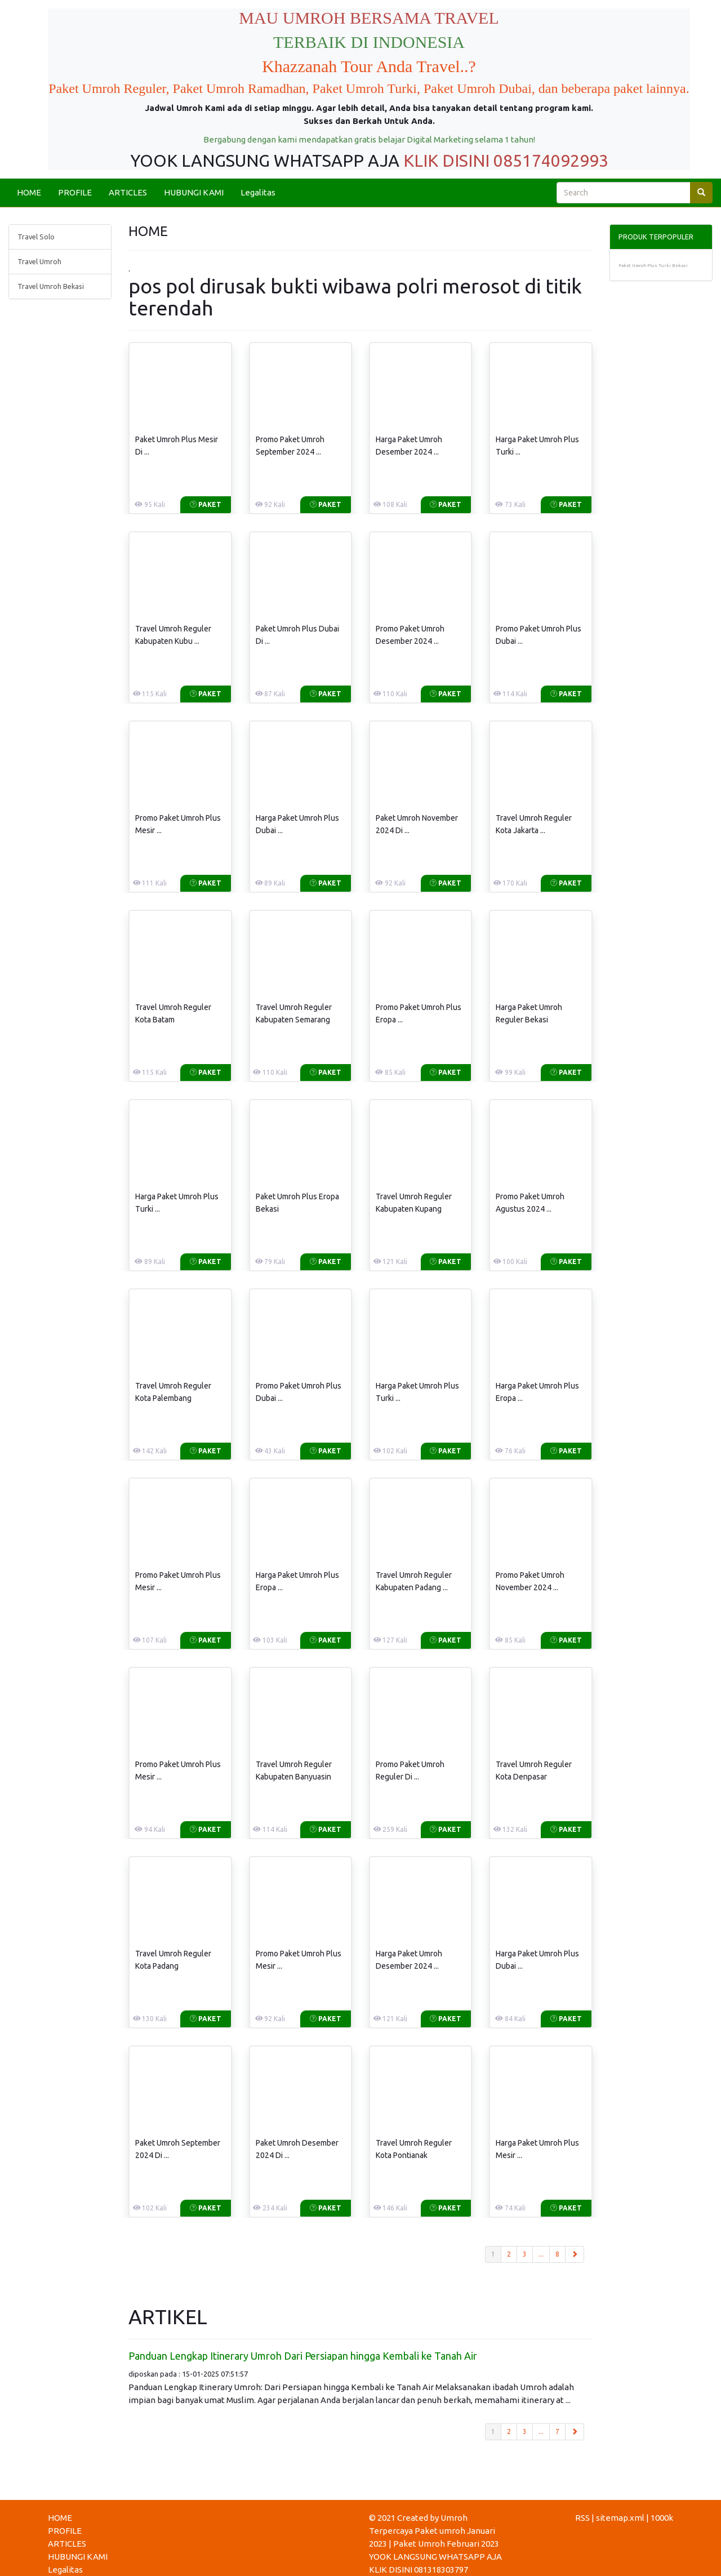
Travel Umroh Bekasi (50, 286)
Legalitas (258, 192)
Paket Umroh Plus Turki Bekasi (653, 265)
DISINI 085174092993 (525, 160)
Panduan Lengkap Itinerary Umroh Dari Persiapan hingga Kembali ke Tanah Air (302, 2355)
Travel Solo (36, 237)
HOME (29, 192)
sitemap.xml (620, 2517)
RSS (582, 2517)
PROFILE (75, 192)
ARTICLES (128, 192)
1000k (662, 2517)
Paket (205, 504)
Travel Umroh (39, 261)
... (541, 2254)
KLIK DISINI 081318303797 (418, 2569)
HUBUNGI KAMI (194, 192)
